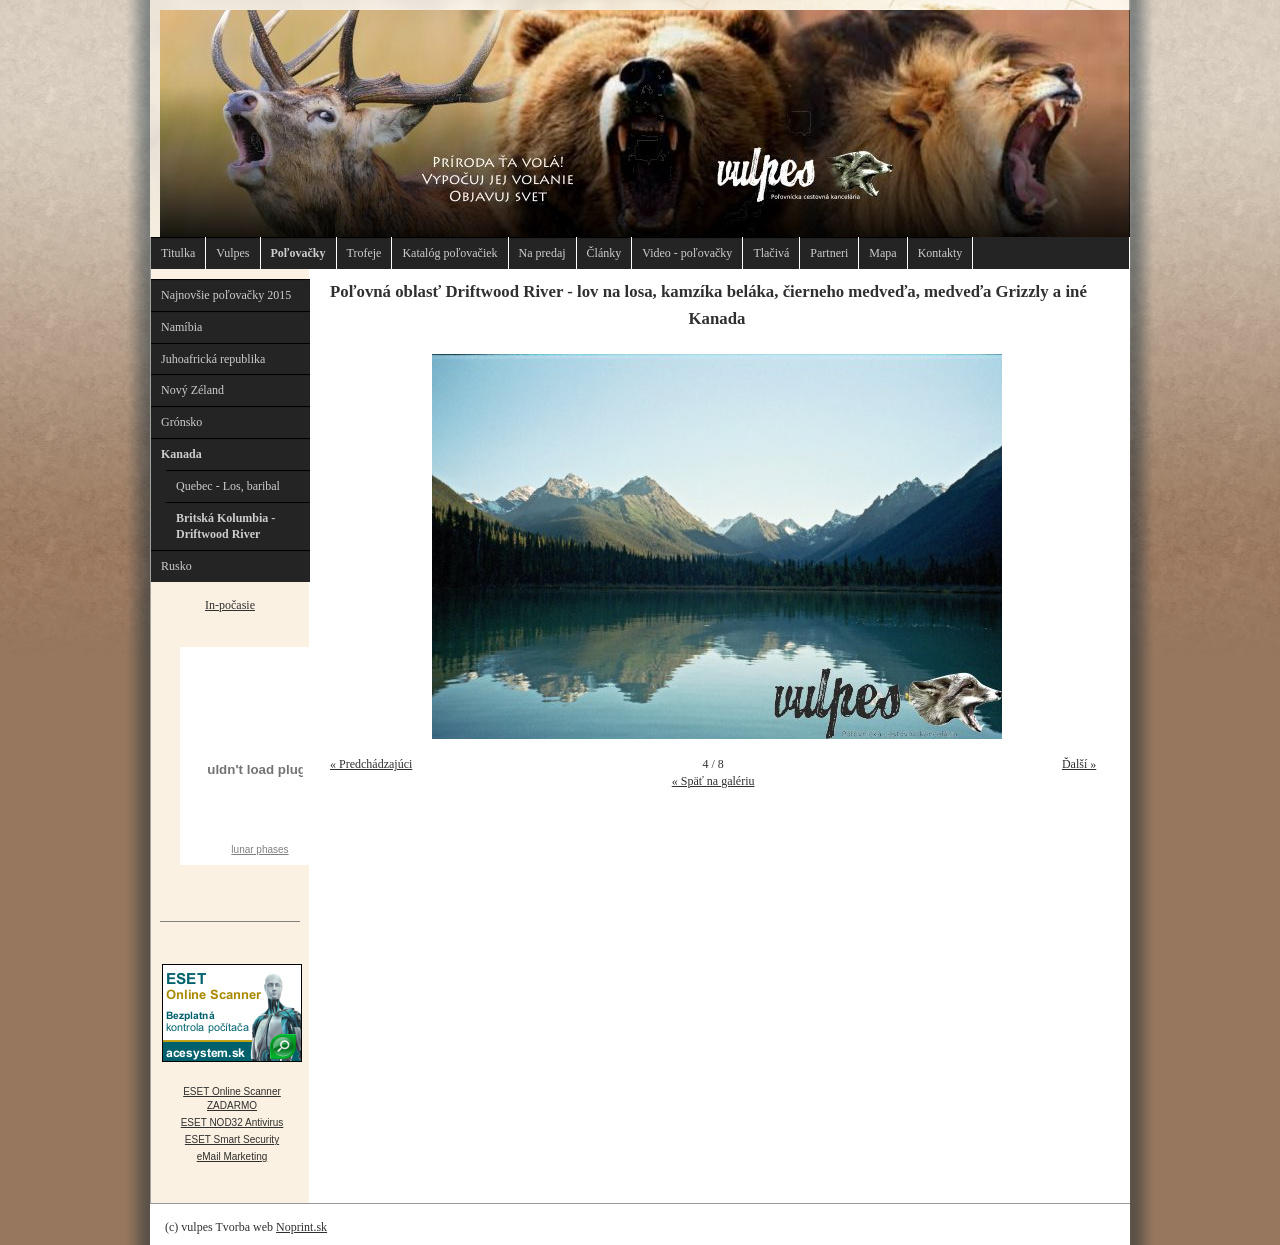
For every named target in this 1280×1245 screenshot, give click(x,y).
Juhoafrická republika (213, 359)
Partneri (829, 253)
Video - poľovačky (687, 253)
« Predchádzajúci (371, 764)
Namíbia (181, 327)
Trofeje (364, 253)
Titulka (178, 253)
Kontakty (940, 253)
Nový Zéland (192, 390)
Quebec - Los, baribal (228, 486)
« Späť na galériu (713, 781)
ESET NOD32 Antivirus (232, 1122)
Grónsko (181, 422)
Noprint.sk (301, 1227)
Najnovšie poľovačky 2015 (226, 295)
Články (604, 253)
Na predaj (542, 253)
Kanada (181, 454)
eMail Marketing (232, 1156)
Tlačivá (771, 253)
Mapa (882, 253)
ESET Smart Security (232, 1139)
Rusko (176, 566)
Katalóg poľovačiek (449, 253)
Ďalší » (1079, 764)
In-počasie (230, 605)
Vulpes (232, 253)
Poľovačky (298, 253)
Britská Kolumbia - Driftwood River (225, 526)
